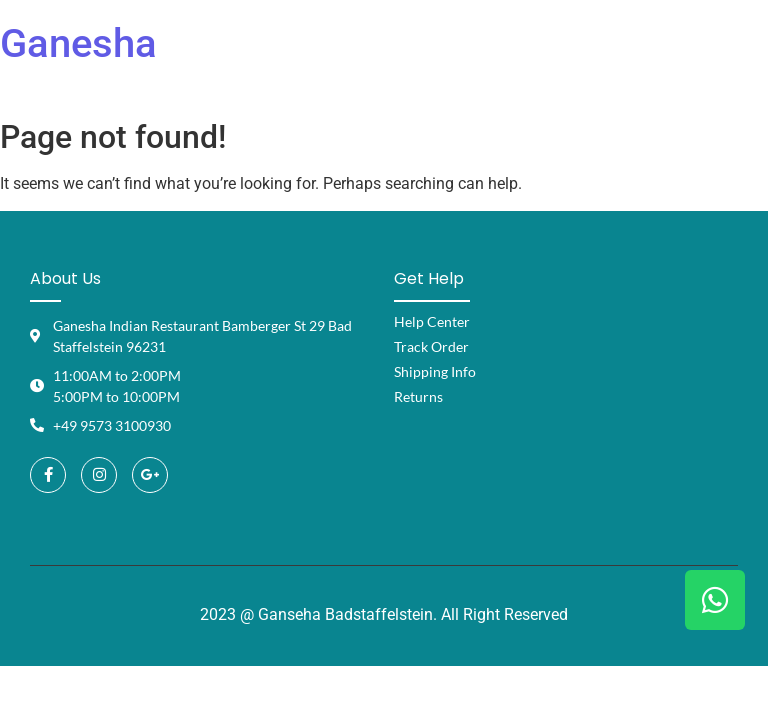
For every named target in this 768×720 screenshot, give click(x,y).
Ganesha (78, 43)
